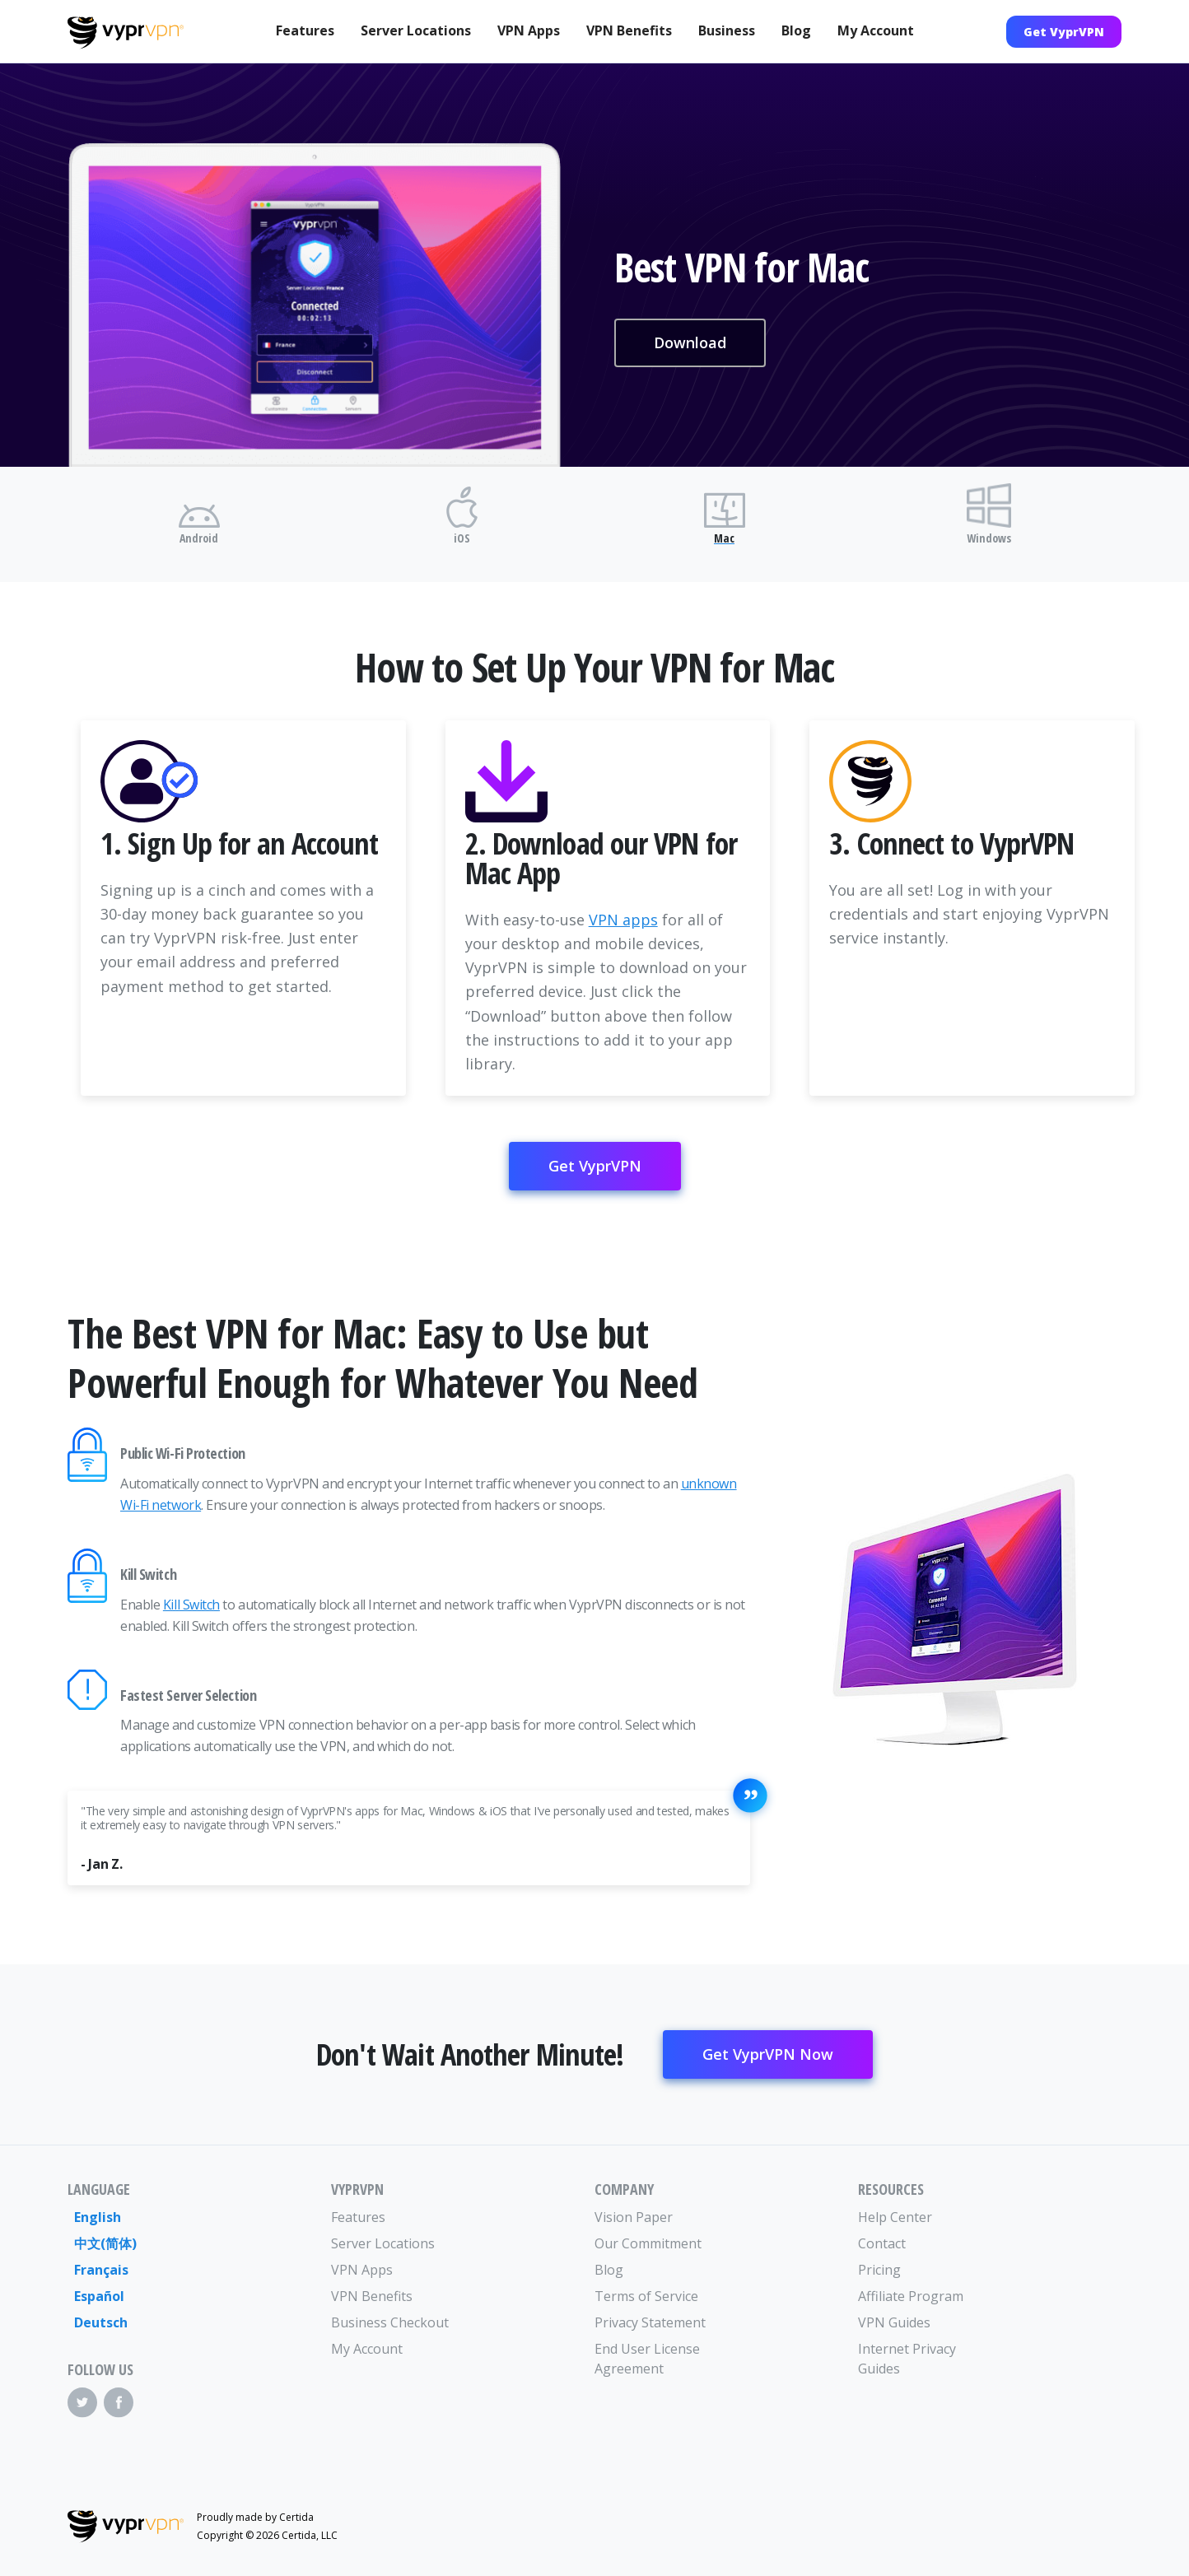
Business (726, 30)
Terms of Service (646, 2296)
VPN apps (623, 919)
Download (690, 342)
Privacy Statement (650, 2322)
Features (305, 30)
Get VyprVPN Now (767, 2054)
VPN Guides (894, 2322)
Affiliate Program (910, 2296)
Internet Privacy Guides (907, 2359)
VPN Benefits (629, 30)
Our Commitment (648, 2243)
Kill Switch (191, 1604)
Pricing (879, 2270)
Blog (796, 30)
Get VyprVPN (1063, 32)
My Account (875, 30)
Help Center (895, 2217)
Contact (882, 2243)
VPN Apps (528, 30)
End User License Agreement (647, 2359)
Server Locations (416, 30)
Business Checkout (390, 2322)
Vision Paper (633, 2217)
